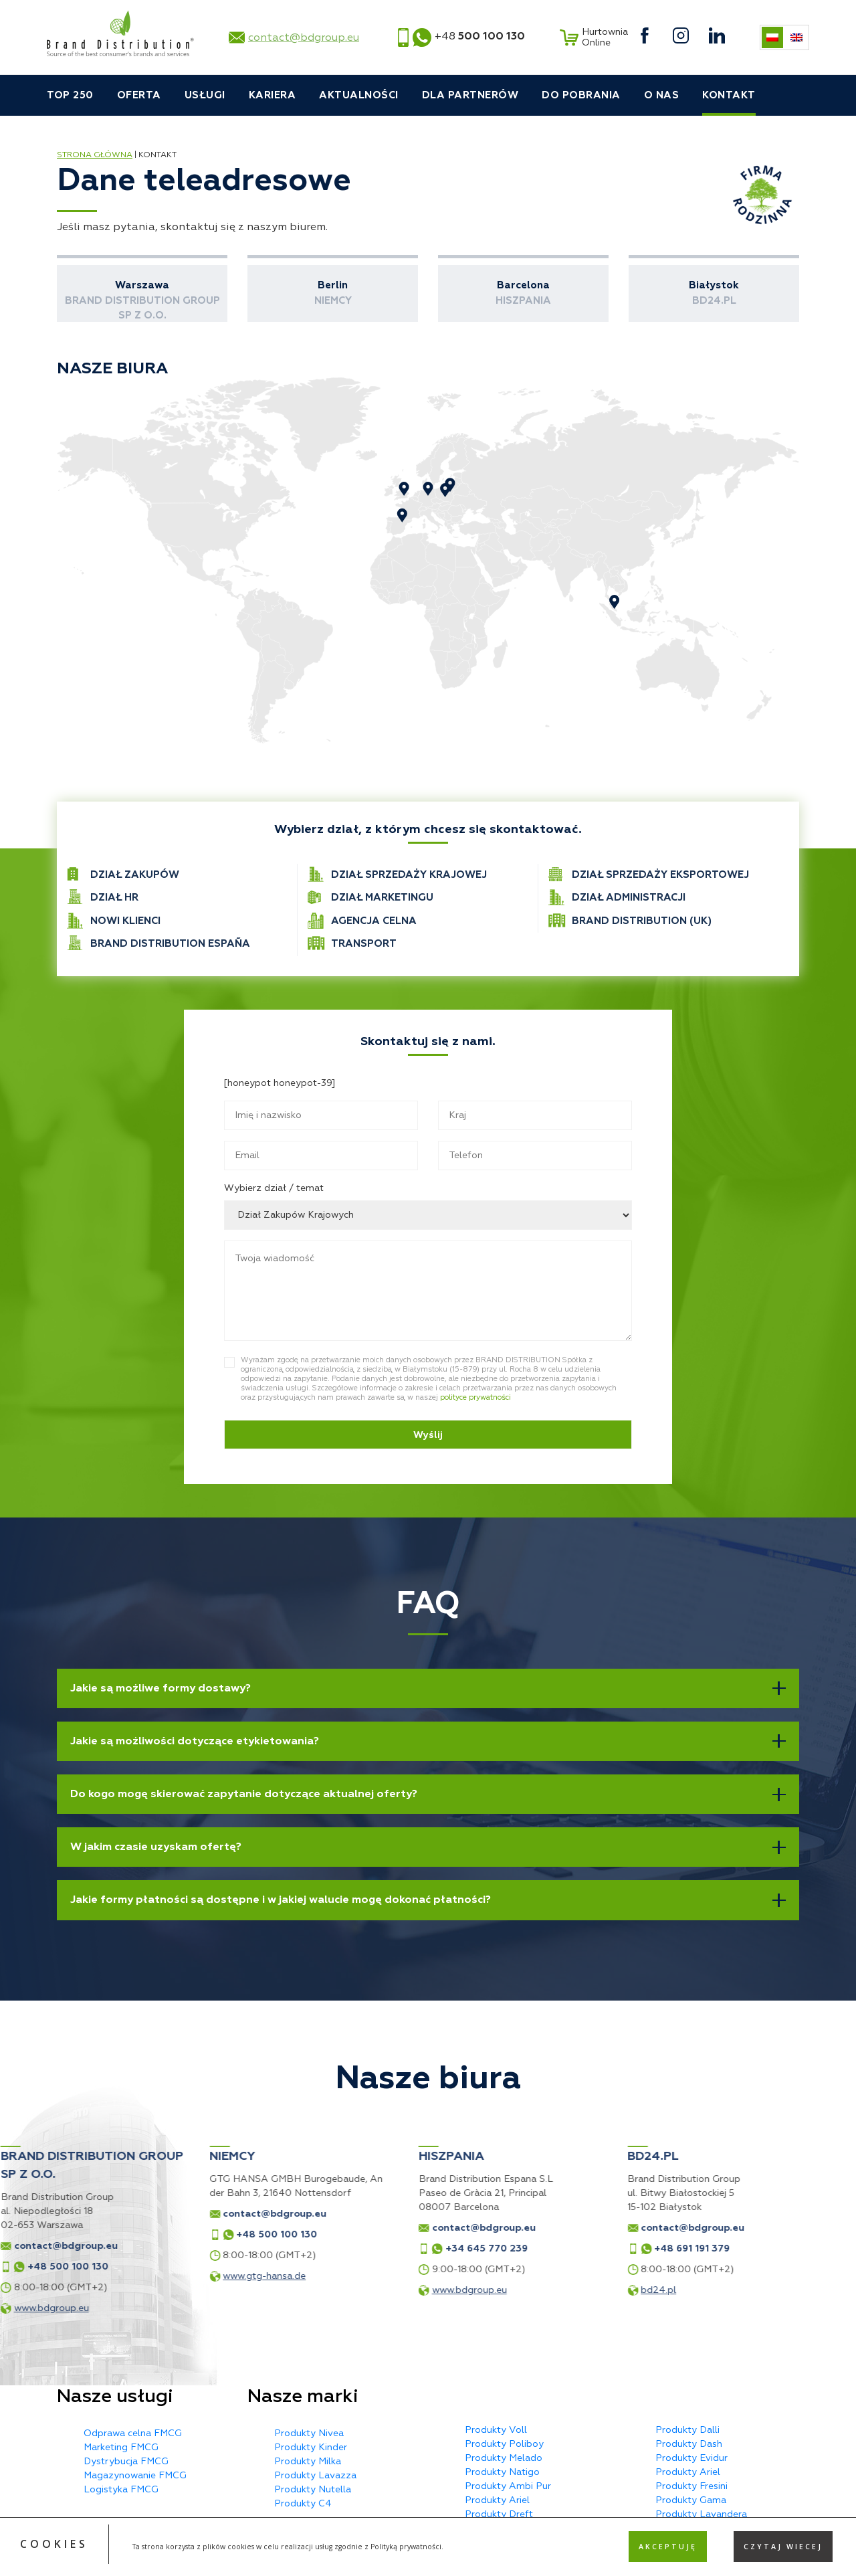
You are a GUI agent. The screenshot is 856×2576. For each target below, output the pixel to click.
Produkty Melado (503, 2458)
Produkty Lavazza (315, 2475)
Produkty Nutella (312, 2489)
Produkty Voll (496, 2429)
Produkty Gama (690, 2500)
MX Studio (775, 2549)
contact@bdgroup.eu (303, 37)
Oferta (139, 95)
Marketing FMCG (121, 2447)
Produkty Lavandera (701, 2514)
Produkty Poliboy (504, 2444)
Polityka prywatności (428, 2549)
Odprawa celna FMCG (133, 2433)
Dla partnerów (470, 95)
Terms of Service (537, 2561)
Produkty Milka (307, 2461)
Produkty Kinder (310, 2447)
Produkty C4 (303, 2503)
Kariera (272, 95)
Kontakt (729, 95)
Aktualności (359, 95)
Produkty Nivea (309, 2433)
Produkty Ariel (497, 2500)
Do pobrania (581, 95)
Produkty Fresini (691, 2486)
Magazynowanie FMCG (135, 2475)
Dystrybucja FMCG (126, 2461)
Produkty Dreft (499, 2514)
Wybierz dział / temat (274, 1188)
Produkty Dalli (687, 2429)
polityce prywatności (475, 1397)
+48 (480, 36)
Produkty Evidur (691, 2458)
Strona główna (94, 155)
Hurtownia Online (592, 37)
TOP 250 (70, 95)
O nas (661, 95)
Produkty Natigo (502, 2472)
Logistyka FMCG (121, 2489)
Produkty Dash (688, 2444)
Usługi (205, 95)
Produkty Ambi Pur (508, 2486)
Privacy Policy (470, 2561)
